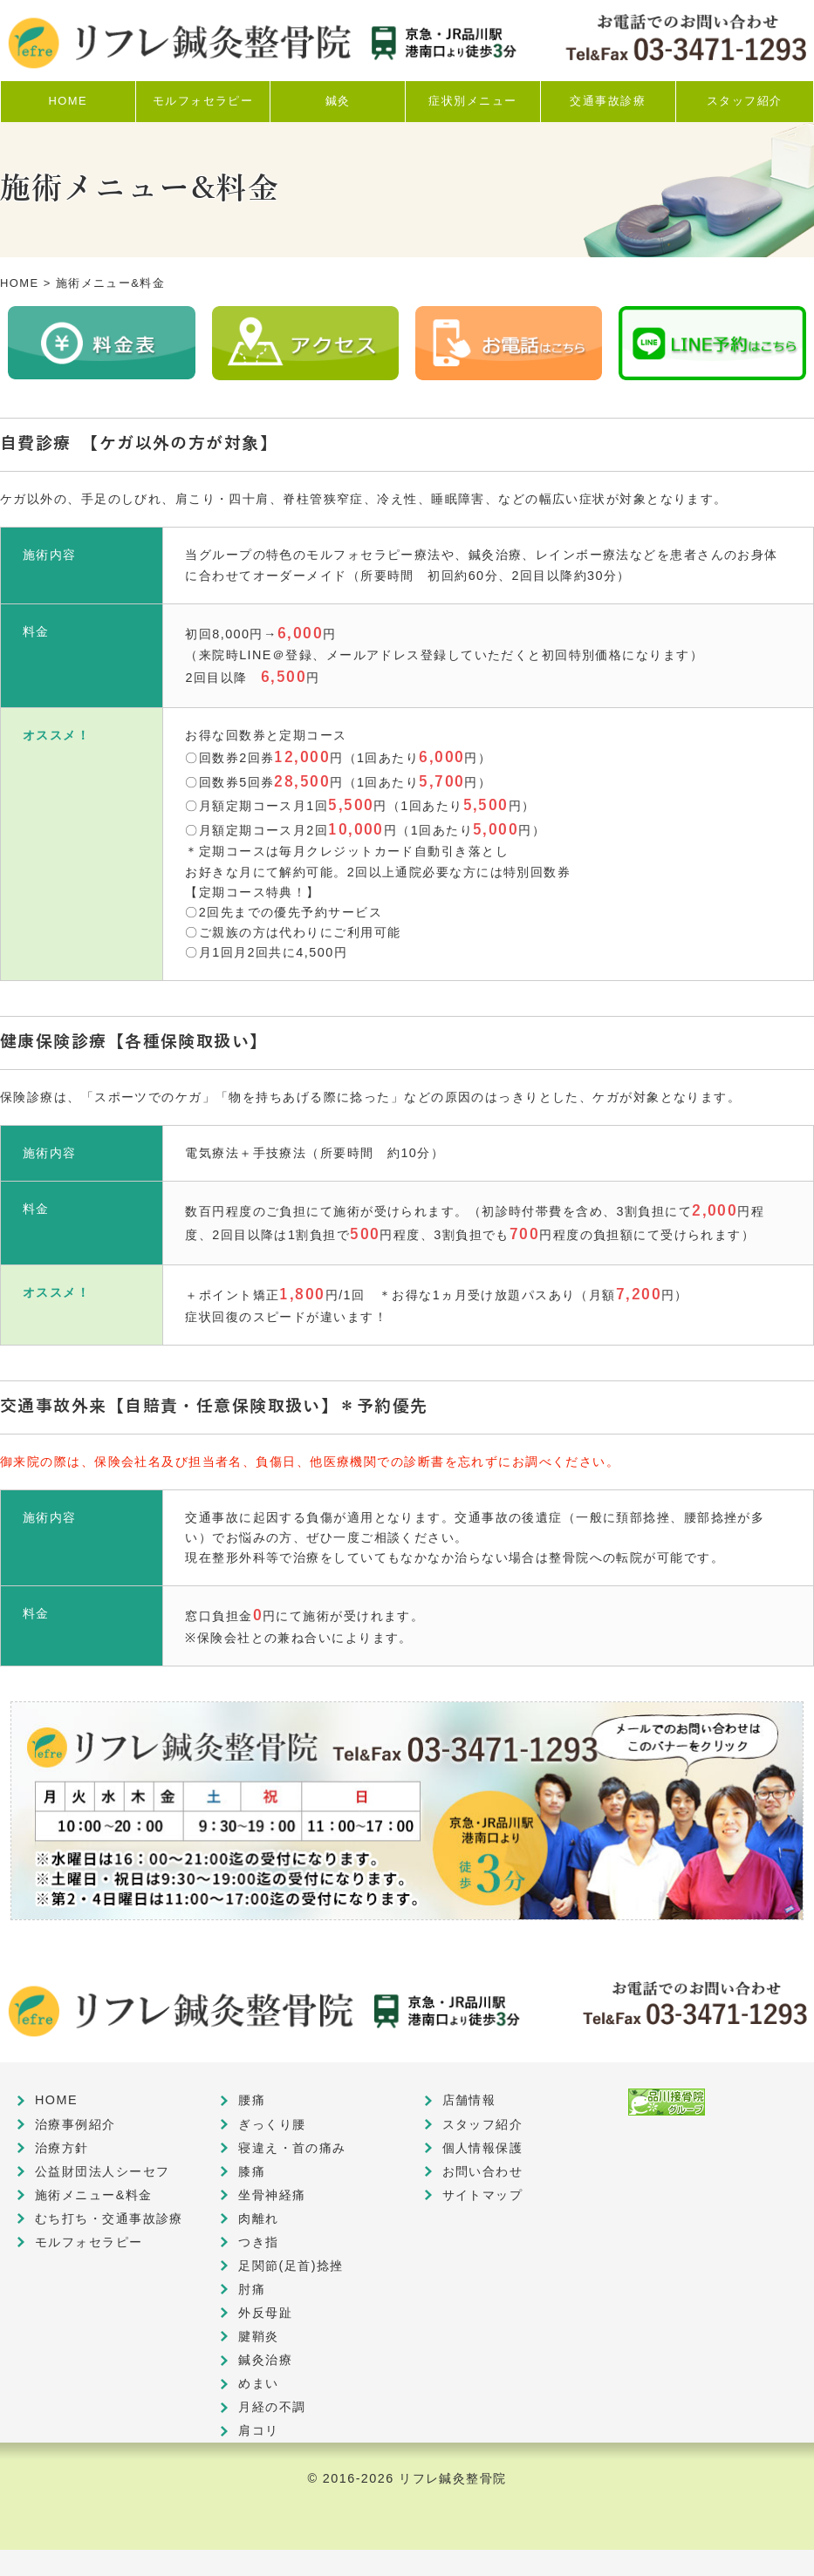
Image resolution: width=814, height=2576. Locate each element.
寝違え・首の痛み (292, 2148)
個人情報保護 (482, 2148)
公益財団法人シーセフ (102, 2171)
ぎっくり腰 (271, 2124)
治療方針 (62, 2148)
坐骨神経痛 (271, 2195)
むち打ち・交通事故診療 (109, 2218)
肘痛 (251, 2289)
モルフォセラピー (89, 2242)
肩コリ (258, 2430)
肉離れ (258, 2218)
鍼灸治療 (265, 2360)
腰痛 (251, 2100)
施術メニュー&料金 (94, 2195)
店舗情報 (469, 2100)
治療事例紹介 (75, 2124)
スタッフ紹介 (482, 2124)
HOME (19, 283)
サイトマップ (482, 2195)
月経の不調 (271, 2407)
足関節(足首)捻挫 (291, 2266)
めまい (258, 2383)
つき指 (258, 2242)
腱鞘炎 (258, 2336)
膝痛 (251, 2171)
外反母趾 (265, 2313)
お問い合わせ (482, 2171)
